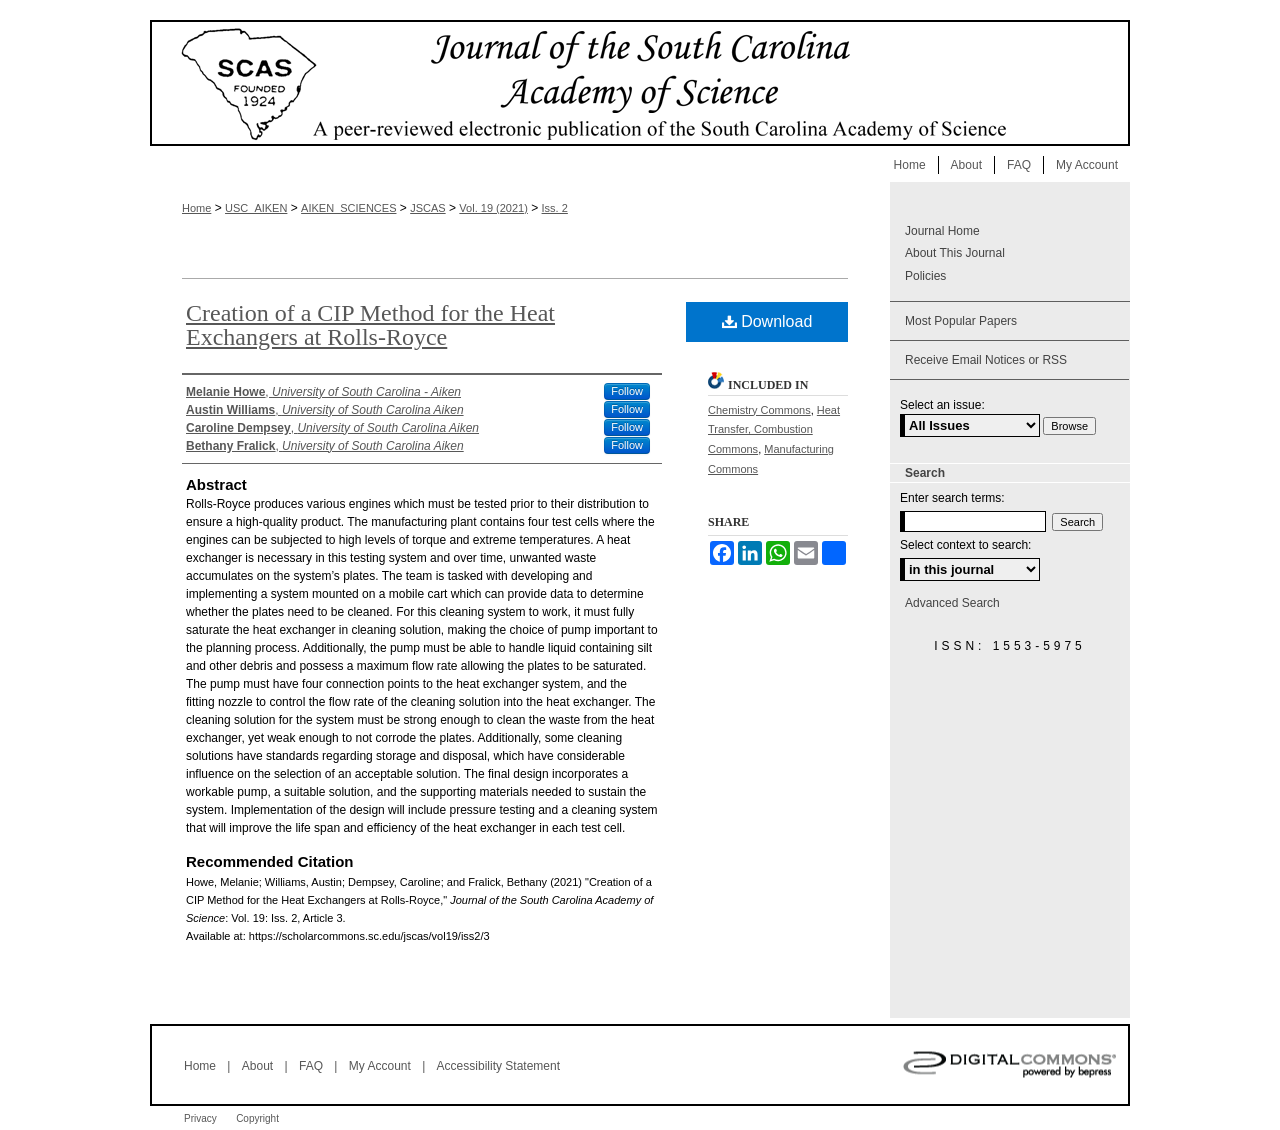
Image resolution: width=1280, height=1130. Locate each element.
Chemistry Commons (759, 410)
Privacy (200, 1118)
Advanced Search (952, 603)
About (257, 1066)
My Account (380, 1066)
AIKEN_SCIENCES (348, 208)
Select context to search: (965, 545)
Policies (925, 276)
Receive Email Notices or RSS (986, 360)
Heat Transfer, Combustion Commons (774, 430)
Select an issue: (942, 405)
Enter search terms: (952, 498)
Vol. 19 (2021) (493, 208)
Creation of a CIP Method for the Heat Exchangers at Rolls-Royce (370, 325)
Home (196, 208)
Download (767, 321)
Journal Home (942, 231)
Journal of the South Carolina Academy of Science (640, 83)
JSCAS (427, 208)
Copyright (257, 1118)
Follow (627, 391)
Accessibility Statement (498, 1066)
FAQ (311, 1066)
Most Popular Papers (961, 321)
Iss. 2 (555, 208)
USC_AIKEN (256, 208)
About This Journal (955, 253)
